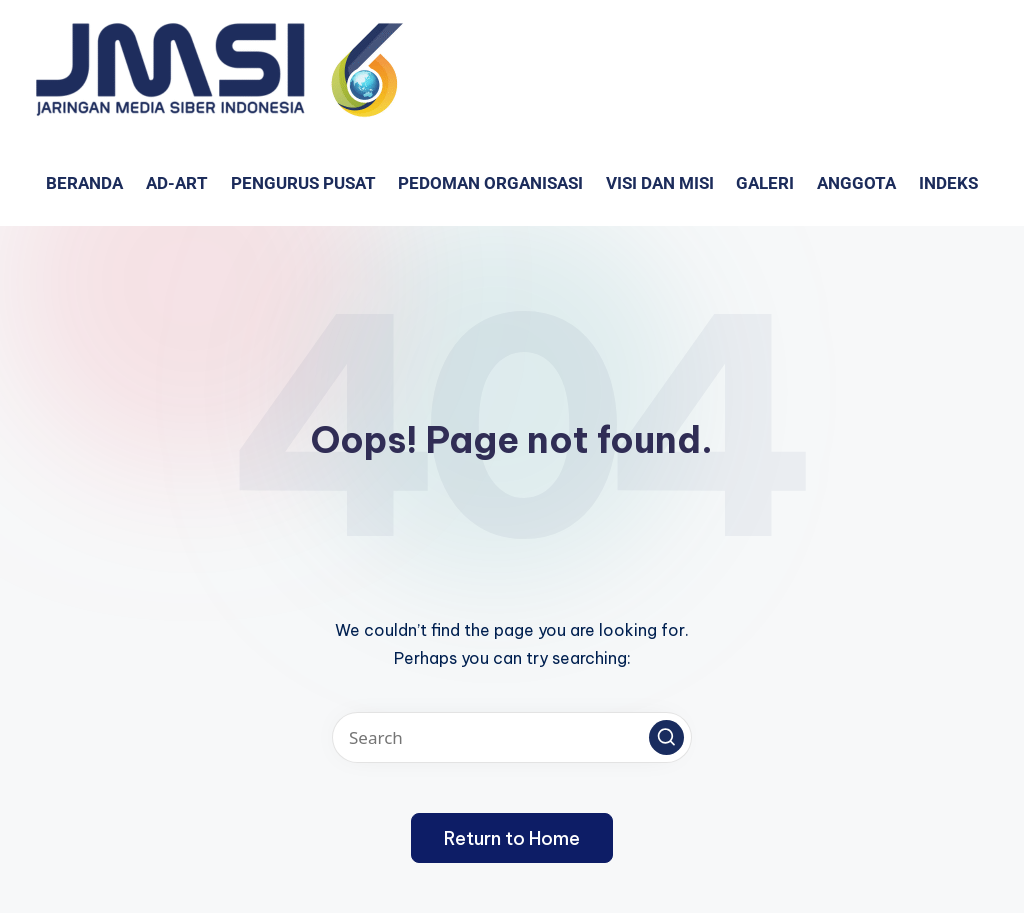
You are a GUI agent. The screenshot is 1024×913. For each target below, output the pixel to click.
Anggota (856, 183)
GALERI (765, 183)
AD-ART (177, 183)
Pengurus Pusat (303, 183)
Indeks (948, 183)
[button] (666, 737)
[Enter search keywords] (512, 737)
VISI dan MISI (660, 183)
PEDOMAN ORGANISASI (490, 183)
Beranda (84, 183)
